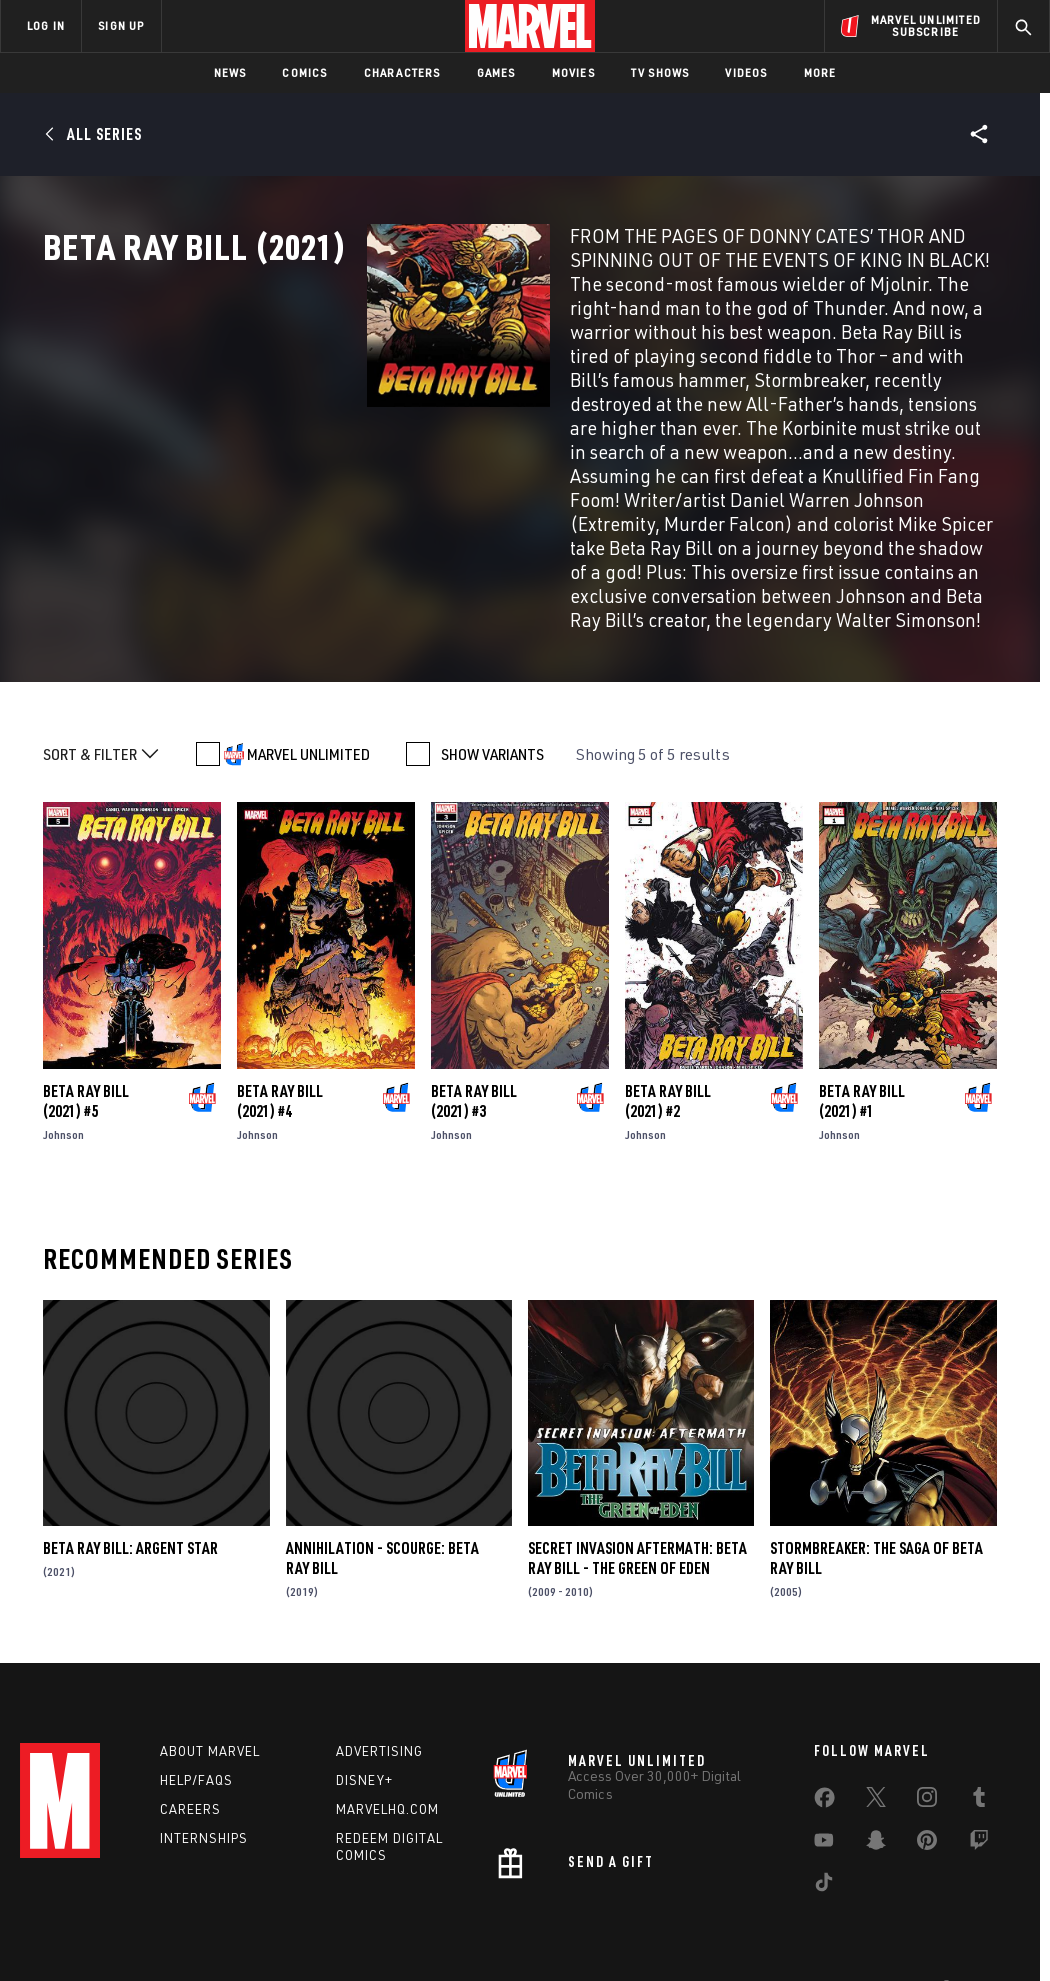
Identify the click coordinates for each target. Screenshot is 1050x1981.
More (820, 72)
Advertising (379, 1719)
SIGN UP (121, 25)
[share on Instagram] (927, 1769)
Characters (402, 72)
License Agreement (744, 1952)
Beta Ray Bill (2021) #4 (280, 1069)
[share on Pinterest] (927, 1812)
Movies (573, 72)
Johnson (63, 1102)
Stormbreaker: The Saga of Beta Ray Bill (876, 1526)
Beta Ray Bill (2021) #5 (86, 1069)
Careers (190, 1777)
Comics (304, 72)
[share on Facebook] (824, 1770)
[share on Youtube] (824, 1812)
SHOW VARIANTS (492, 722)
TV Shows (660, 72)
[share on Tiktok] (824, 1854)
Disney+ (364, 1748)
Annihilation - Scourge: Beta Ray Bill (382, 1526)
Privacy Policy (145, 1952)
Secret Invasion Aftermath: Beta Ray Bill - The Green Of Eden (637, 1526)
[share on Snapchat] (876, 1812)
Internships (204, 1806)
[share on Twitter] (876, 1769)
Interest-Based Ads (869, 1952)
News (230, 72)
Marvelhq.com (387, 1777)
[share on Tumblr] (979, 1769)
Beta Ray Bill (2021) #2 (668, 1069)
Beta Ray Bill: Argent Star (130, 1516)
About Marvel (210, 1719)
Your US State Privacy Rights (278, 1952)
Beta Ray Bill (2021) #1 (862, 1069)
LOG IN (46, 25)
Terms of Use (54, 1952)
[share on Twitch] (979, 1812)
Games (496, 72)
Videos (746, 72)
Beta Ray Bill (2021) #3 (474, 1069)
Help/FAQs (196, 1748)
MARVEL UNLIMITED (308, 722)
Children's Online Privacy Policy (589, 1952)
